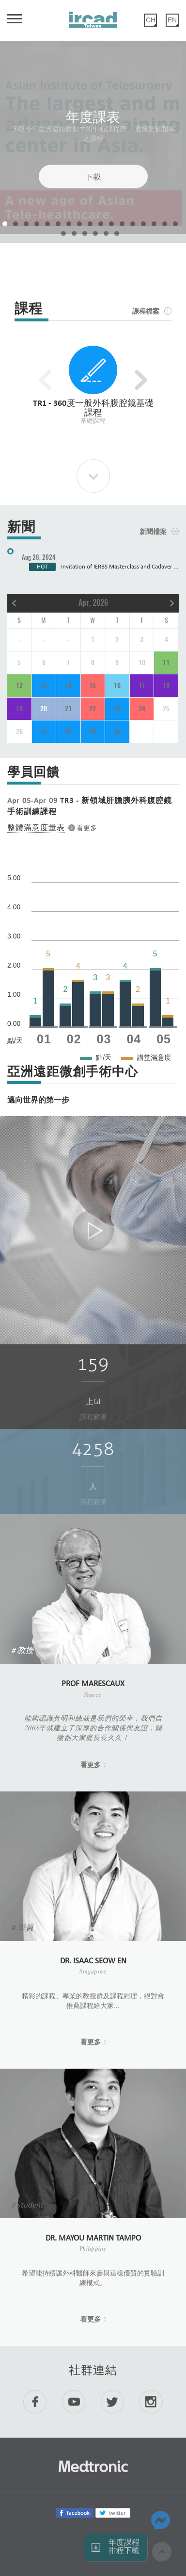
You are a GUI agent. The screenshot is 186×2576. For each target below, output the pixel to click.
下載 (93, 176)
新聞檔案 (153, 531)
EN (172, 20)
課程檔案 (145, 311)
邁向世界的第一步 (38, 1100)
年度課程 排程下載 (124, 2547)
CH (150, 20)
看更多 (90, 1765)
